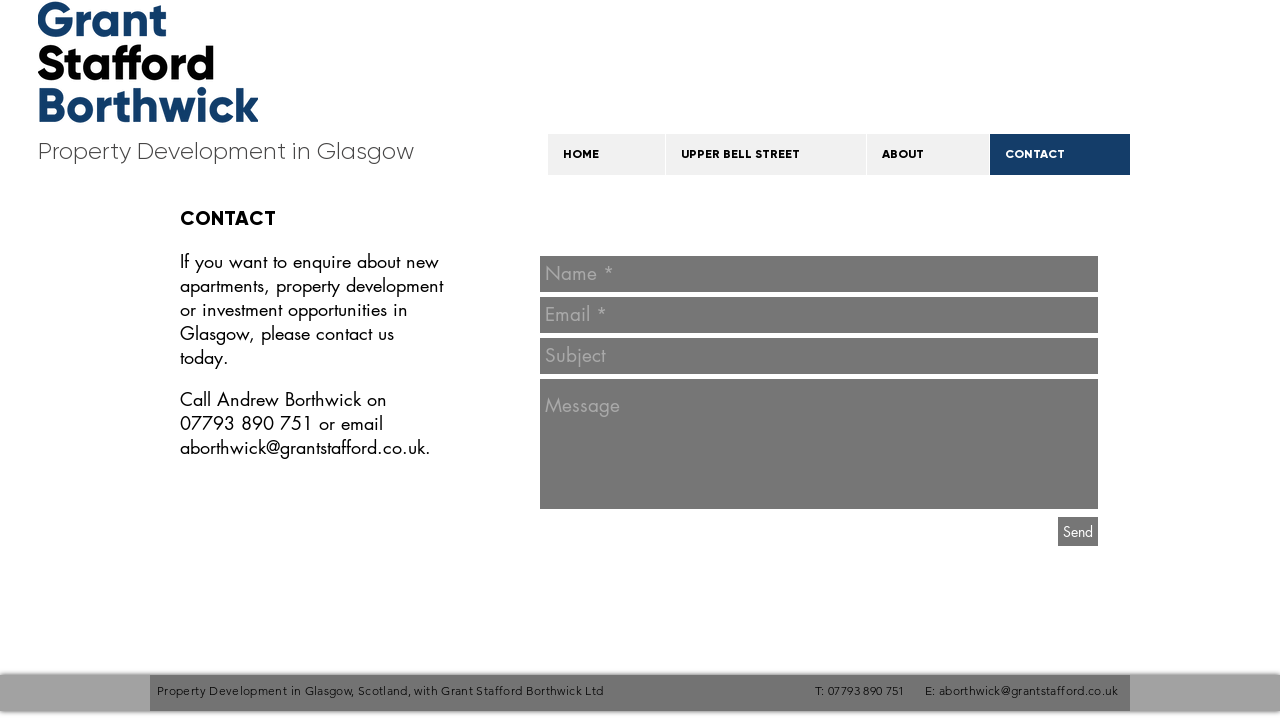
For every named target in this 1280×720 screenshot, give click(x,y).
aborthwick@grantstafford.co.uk (302, 447)
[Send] (1078, 531)
